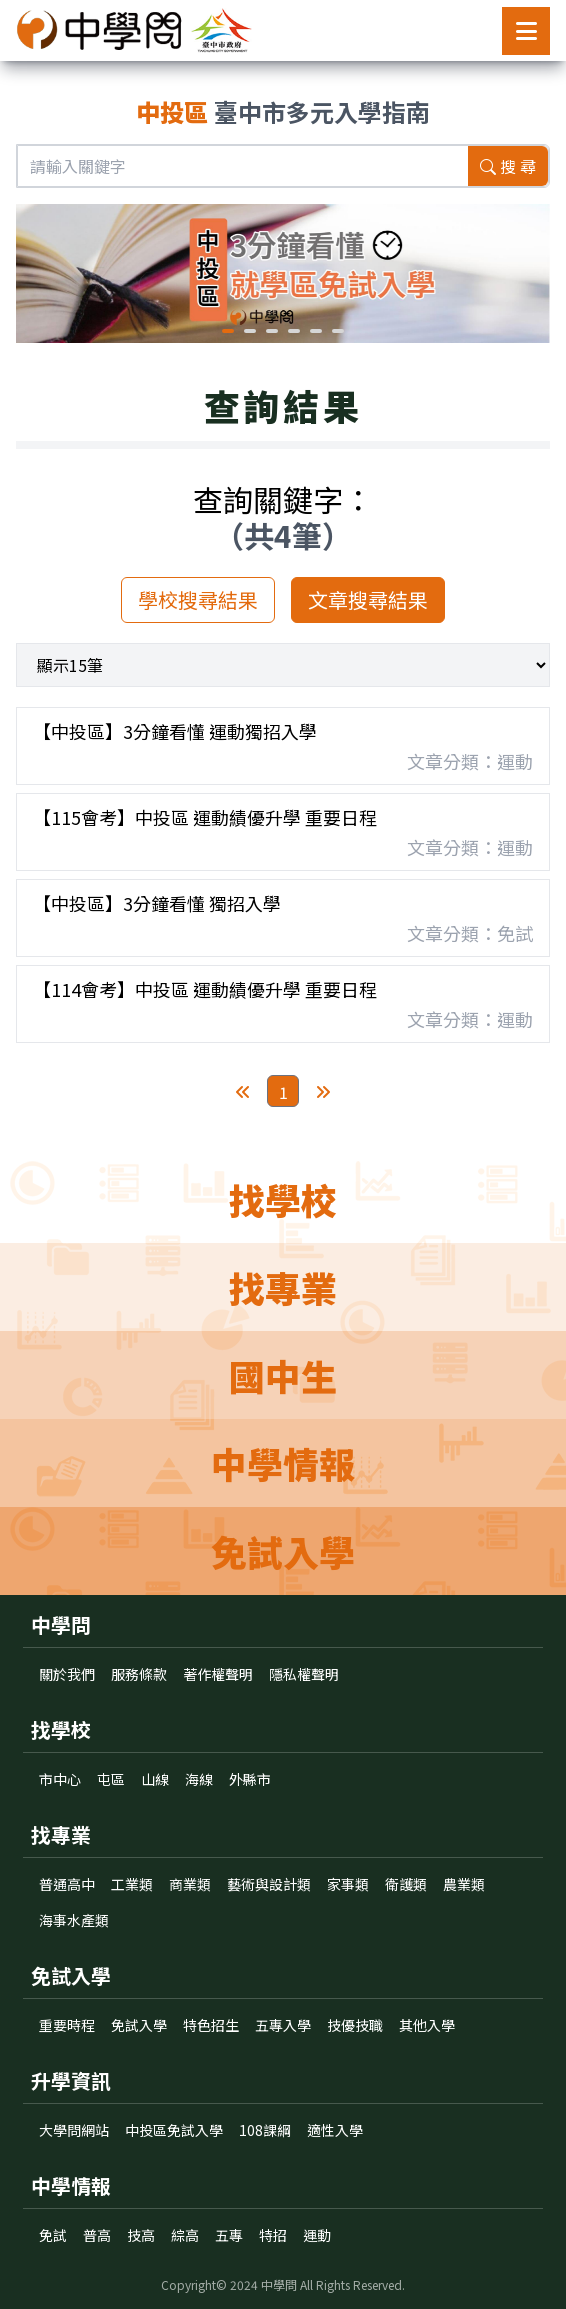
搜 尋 (508, 166)
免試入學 (139, 2025)
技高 (141, 2235)
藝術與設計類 (269, 1884)
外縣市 (250, 1779)
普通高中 (67, 1884)
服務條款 (139, 1674)
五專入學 (283, 2025)
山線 (155, 1779)
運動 (317, 2235)
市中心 (60, 1779)
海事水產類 (74, 1920)
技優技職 (355, 2025)
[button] (228, 331)
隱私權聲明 (304, 1674)
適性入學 (335, 2130)
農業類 (464, 1884)
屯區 (111, 1779)
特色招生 (211, 2025)
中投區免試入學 (174, 2130)
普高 (97, 2235)
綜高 (185, 2235)
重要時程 (67, 2025)
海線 (199, 1779)
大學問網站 (74, 2130)
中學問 (279, 2284)
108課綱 (265, 2130)
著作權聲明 (218, 1674)
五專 (229, 2235)
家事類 (348, 1884)
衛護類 (406, 1884)
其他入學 (427, 2025)
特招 (273, 2235)
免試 (53, 2235)
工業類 (132, 1884)
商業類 (190, 1884)
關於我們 (67, 1674)
